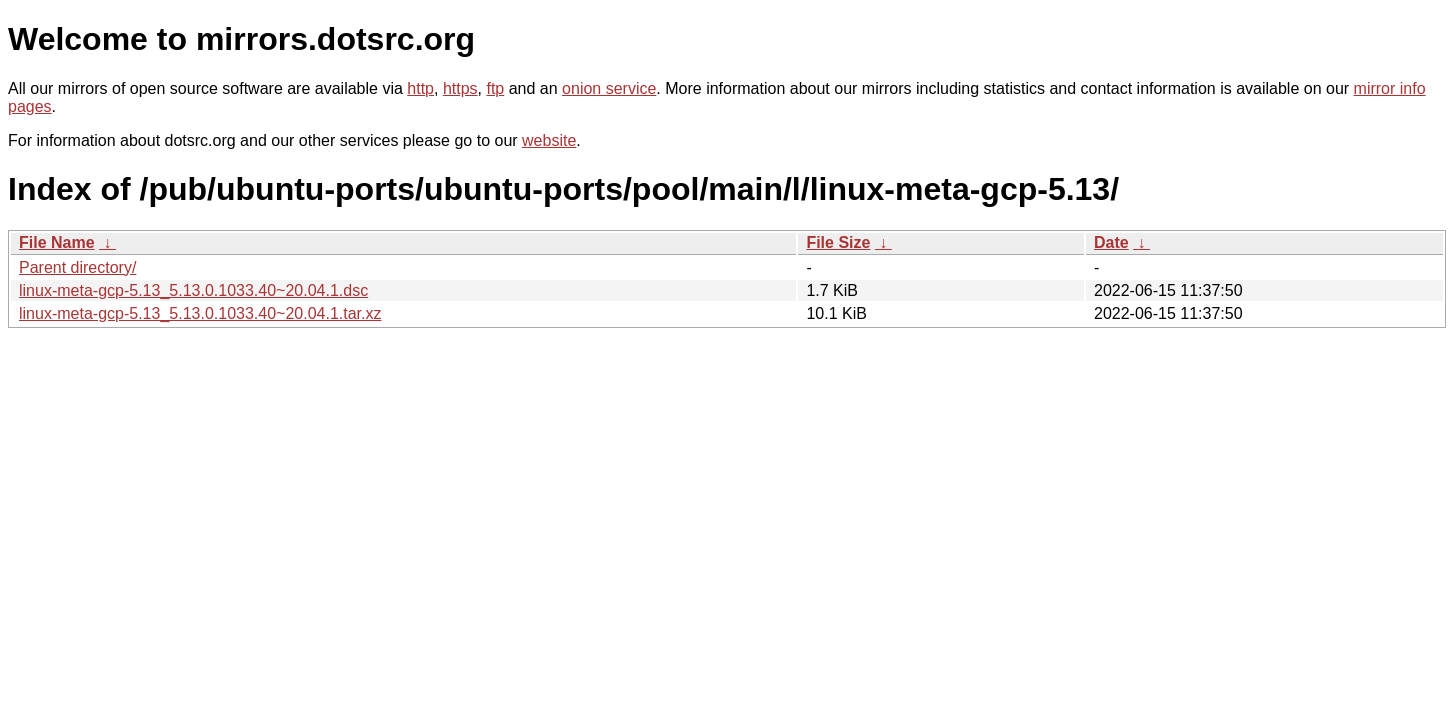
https (460, 88)
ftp (495, 88)
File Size (838, 242)
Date (1111, 242)
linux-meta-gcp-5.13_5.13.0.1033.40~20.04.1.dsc (193, 290)
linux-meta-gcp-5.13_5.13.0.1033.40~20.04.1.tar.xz (200, 313)
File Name (57, 242)
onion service (609, 88)
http (420, 88)
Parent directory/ (77, 267)
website (549, 140)
